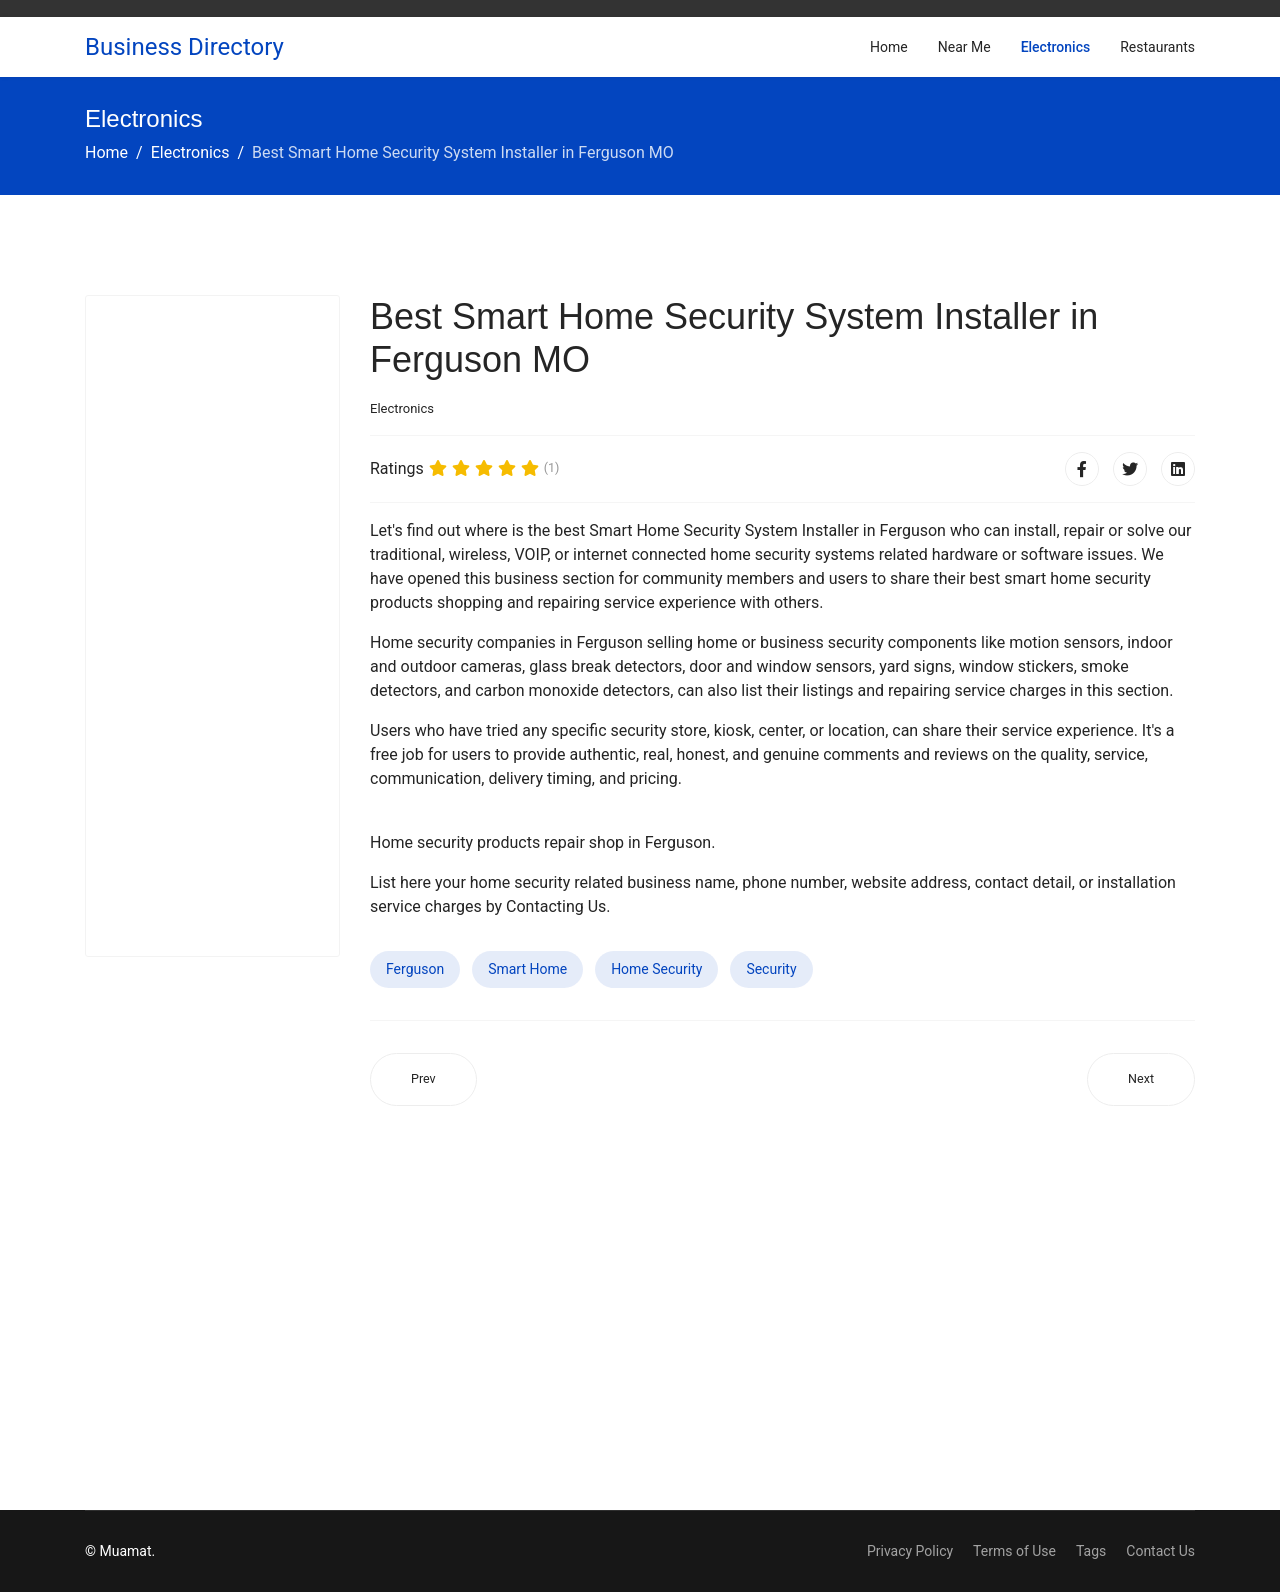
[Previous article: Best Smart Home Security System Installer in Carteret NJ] (423, 1079)
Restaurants (1157, 47)
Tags (1091, 1551)
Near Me (964, 47)
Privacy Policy (910, 1551)
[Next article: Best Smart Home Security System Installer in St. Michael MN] (1141, 1079)
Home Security (656, 969)
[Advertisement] (212, 626)
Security (771, 969)
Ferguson (415, 969)
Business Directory (184, 47)
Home (889, 47)
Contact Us (1160, 1551)
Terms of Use (1014, 1551)
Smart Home (527, 969)
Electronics (1056, 47)
